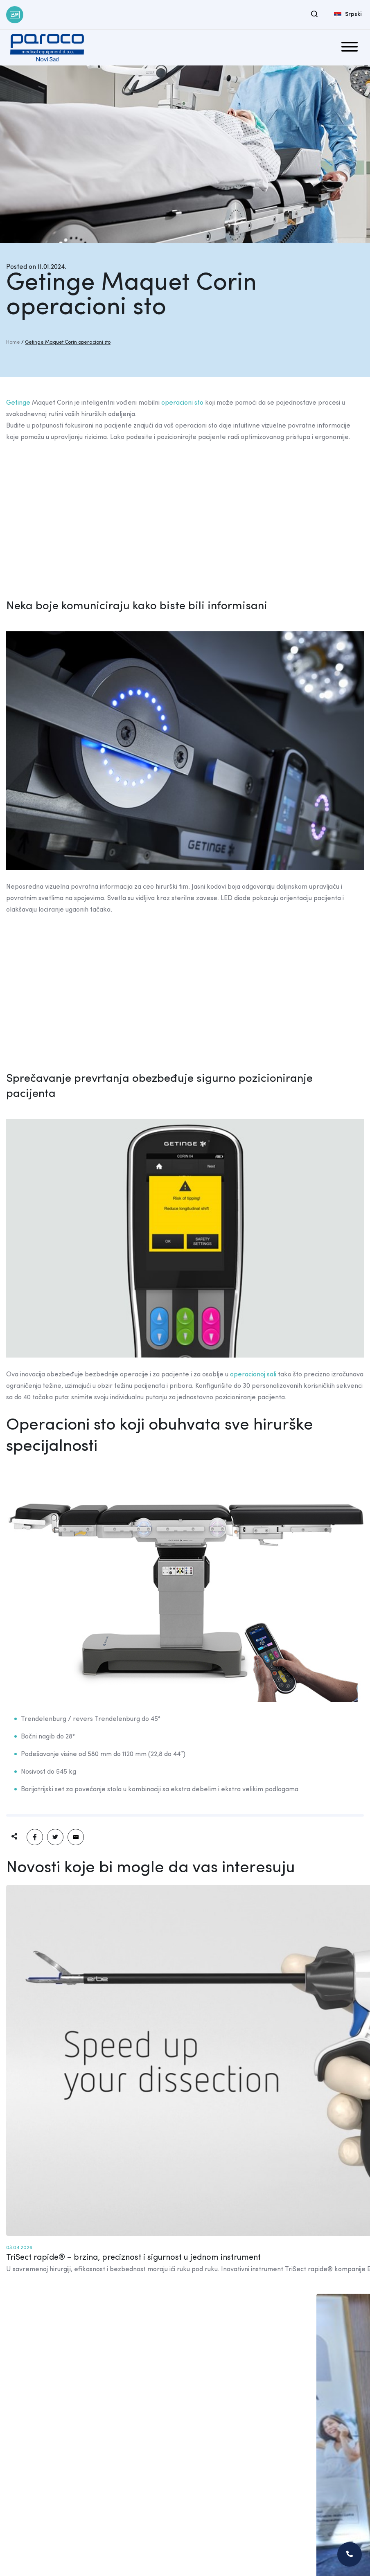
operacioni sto (182, 403)
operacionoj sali (253, 1374)
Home (13, 342)
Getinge (18, 403)
